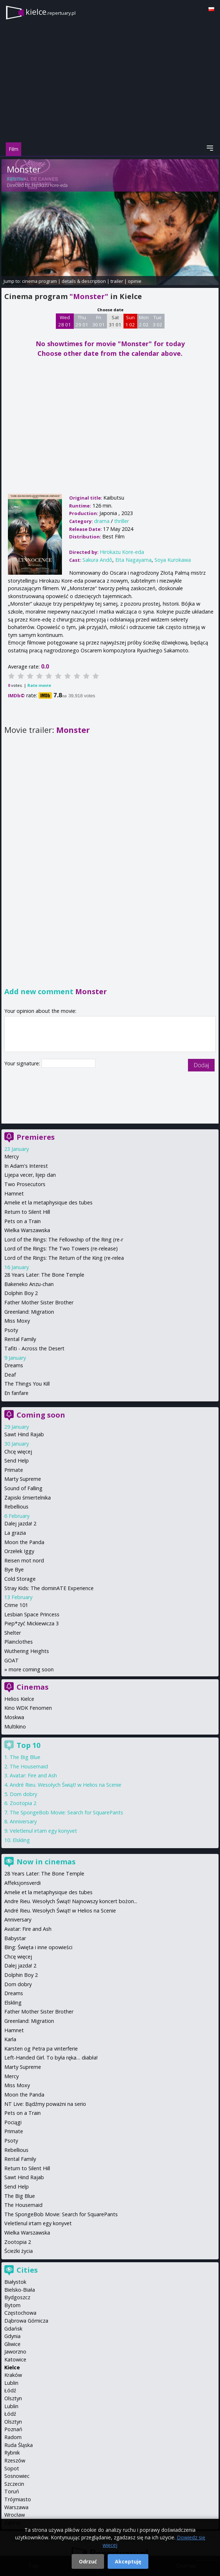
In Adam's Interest (26, 1165)
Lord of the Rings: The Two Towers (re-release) (61, 1248)
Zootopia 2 (23, 1803)
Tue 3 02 (157, 321)
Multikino (15, 1726)
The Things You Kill (27, 1383)
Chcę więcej (18, 1451)
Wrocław (14, 2514)
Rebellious (16, 1506)
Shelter (12, 1632)
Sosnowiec (17, 2475)
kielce (51, 11)
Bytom (12, 2305)
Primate (13, 1469)
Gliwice (12, 2344)
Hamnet (14, 1193)
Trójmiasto (17, 2499)
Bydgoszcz (17, 2297)
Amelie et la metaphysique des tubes (48, 1202)
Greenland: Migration (29, 1311)
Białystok (15, 2281)
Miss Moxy (17, 1320)
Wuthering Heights (26, 1651)
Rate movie (39, 685)
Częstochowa (20, 2312)
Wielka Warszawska (27, 1230)
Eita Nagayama (133, 559)
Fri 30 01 (98, 321)
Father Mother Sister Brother (38, 1302)
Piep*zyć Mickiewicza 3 (31, 1623)
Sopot (11, 2468)
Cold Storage (20, 1578)
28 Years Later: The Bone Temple (44, 1274)
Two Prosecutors (24, 1184)
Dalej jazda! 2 (20, 1523)
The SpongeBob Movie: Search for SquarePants (66, 1812)
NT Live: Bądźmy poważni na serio (45, 2103)
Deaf (10, 1374)
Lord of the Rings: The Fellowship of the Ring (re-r (63, 1239)
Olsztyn (13, 2398)
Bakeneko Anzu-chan (29, 1284)
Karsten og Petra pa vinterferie (41, 2048)
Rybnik (12, 2452)
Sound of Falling (23, 1488)
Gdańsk (13, 2328)
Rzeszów (14, 2460)
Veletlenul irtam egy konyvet (43, 1830)
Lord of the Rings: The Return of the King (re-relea (64, 1257)
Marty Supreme (22, 1478)
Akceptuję (128, 2561)
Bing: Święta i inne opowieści (38, 1947)
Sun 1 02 (130, 321)
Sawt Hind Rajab (24, 1434)
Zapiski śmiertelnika (27, 1497)
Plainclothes (18, 1641)
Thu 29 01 (82, 321)
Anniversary (23, 1821)
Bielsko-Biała (19, 2289)
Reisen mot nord (24, 1560)
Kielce (12, 2367)
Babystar (15, 1938)
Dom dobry (23, 1794)
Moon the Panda (24, 1542)
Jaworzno (15, 2351)
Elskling (21, 1840)
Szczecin (14, 2483)
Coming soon (41, 1415)
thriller (121, 521)
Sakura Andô (97, 559)
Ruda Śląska (18, 2445)
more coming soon (31, 1669)
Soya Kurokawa (172, 559)
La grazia (15, 1532)
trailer (117, 281)
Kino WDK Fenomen (28, 1707)
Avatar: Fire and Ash (33, 1775)
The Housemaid (29, 1766)
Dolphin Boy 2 (21, 1293)
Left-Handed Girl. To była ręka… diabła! (51, 2057)
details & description (84, 281)
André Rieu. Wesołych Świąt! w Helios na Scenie (65, 1784)
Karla (10, 2039)
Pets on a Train (22, 1221)
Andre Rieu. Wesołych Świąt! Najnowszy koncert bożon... (70, 1901)
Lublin (11, 2382)
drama (101, 521)
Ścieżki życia (18, 2250)
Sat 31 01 (115, 321)
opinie (135, 281)
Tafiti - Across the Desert (34, 1348)
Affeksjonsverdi (22, 1882)
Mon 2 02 (144, 321)
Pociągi (13, 2122)
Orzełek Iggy (19, 1551)
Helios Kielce (19, 1698)
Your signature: (22, 1063)
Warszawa (16, 2507)
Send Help (16, 1460)
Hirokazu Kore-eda (50, 185)
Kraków (13, 2374)
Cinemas (33, 1687)
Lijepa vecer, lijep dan (30, 1174)
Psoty (11, 1330)
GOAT (11, 1660)
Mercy (11, 1156)
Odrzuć (88, 2561)
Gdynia (12, 2336)
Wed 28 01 (64, 321)
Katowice (15, 2359)
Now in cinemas (46, 1861)
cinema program (39, 281)
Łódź (10, 2390)
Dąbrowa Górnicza (26, 2320)
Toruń (11, 2491)
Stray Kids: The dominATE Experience (49, 1588)
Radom (13, 2437)
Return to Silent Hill (27, 1211)
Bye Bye (14, 1569)
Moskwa (14, 1717)
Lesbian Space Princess (31, 1614)
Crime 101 (16, 1605)
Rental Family (20, 1339)
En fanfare (16, 1393)
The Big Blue (25, 1757)
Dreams (13, 1365)
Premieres (36, 1137)
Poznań (13, 2429)
